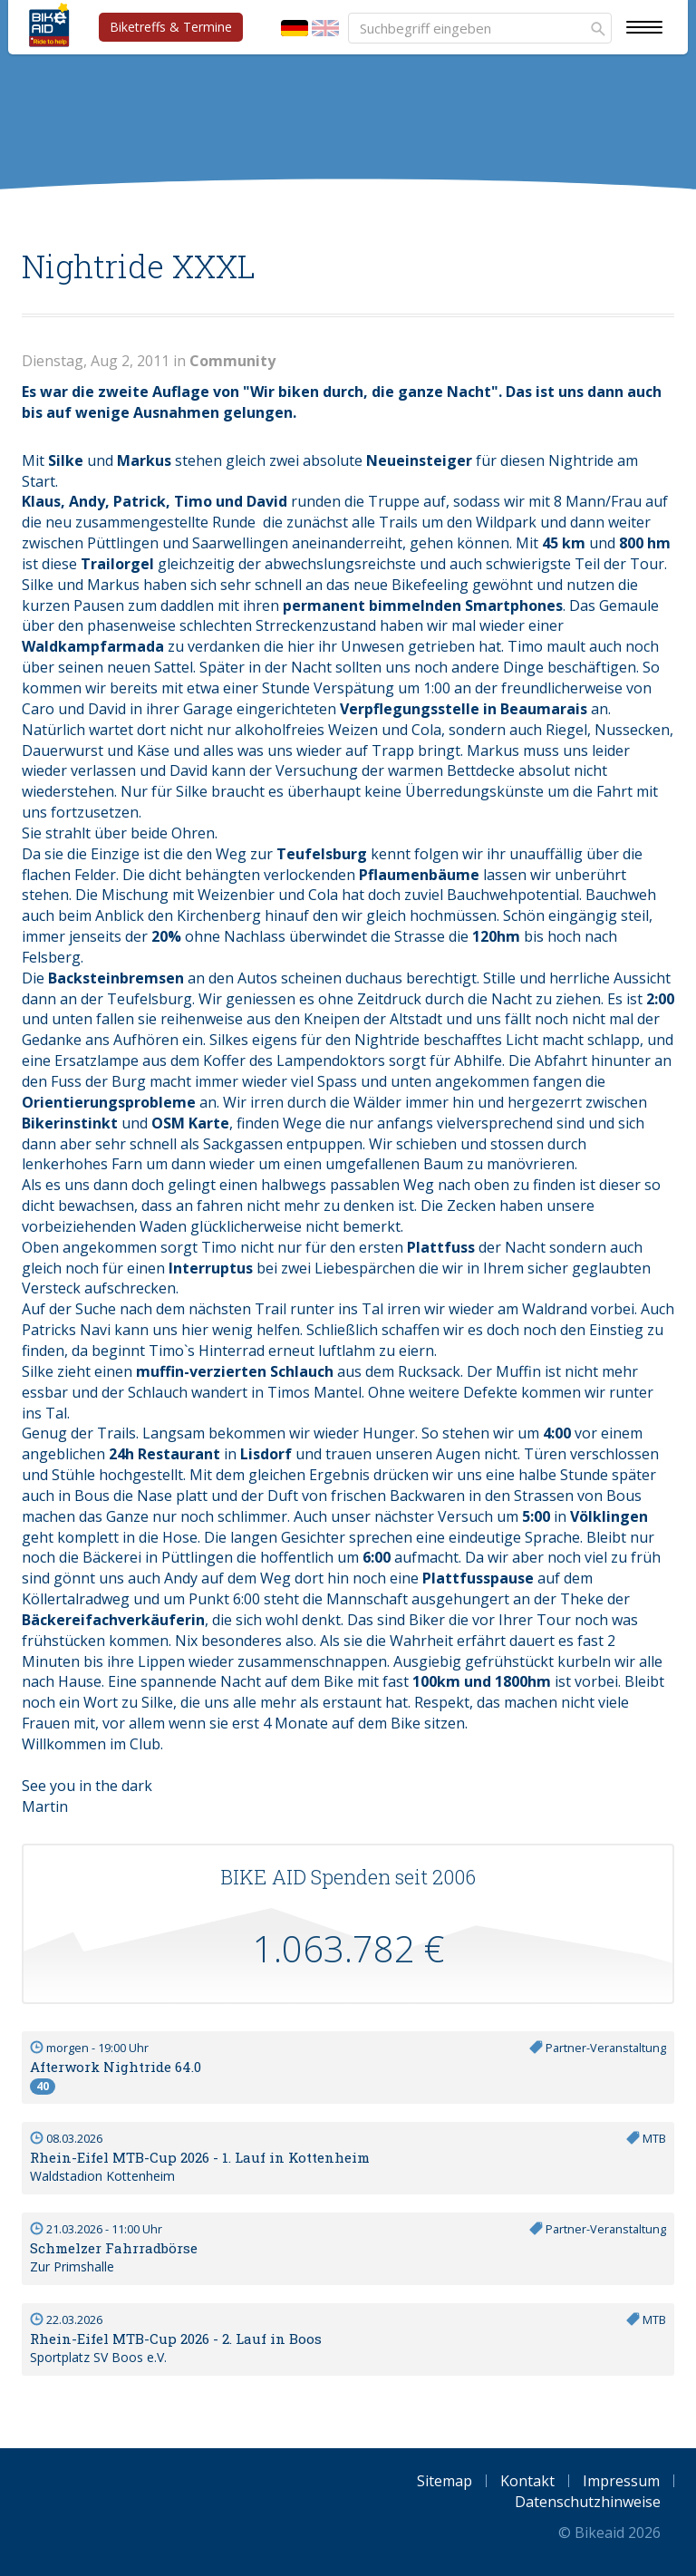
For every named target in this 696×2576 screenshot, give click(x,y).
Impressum (621, 2480)
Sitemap (444, 2480)
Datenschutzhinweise (588, 2501)
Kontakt (527, 2480)
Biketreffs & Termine (171, 26)
